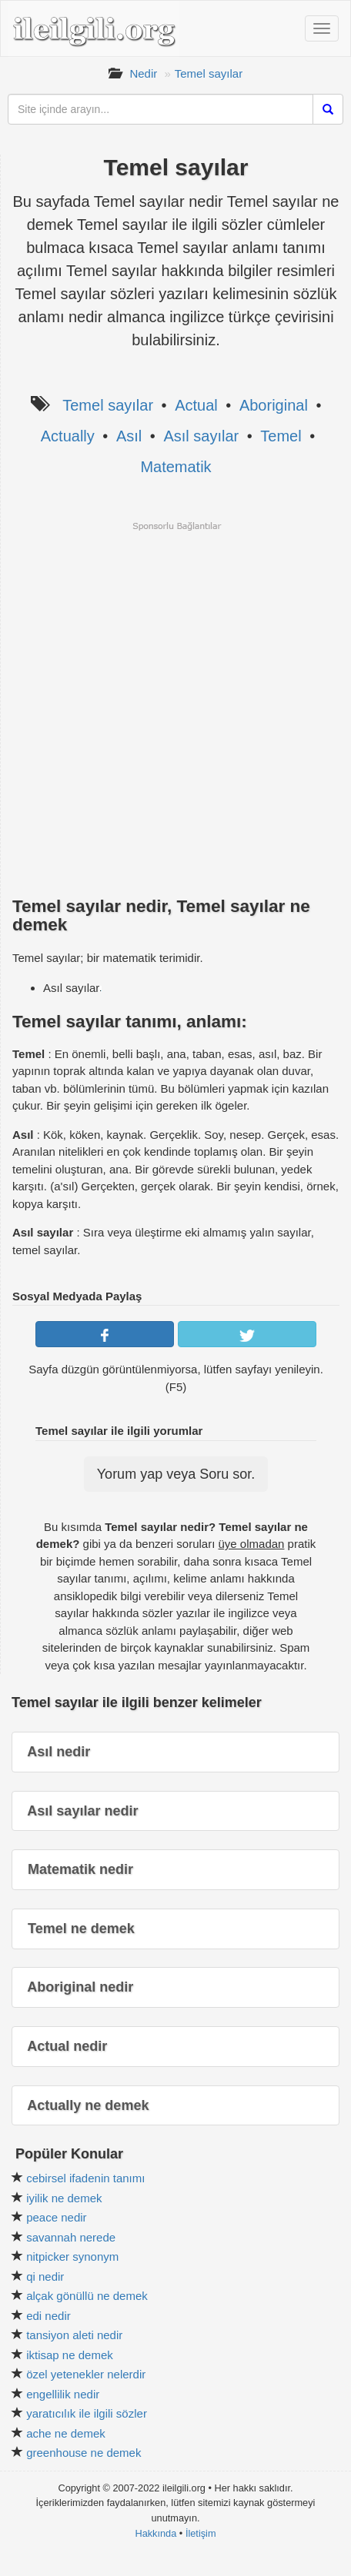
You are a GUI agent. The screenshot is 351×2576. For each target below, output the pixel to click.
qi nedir (45, 2276)
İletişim (201, 2533)
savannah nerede (70, 2237)
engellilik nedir (62, 2394)
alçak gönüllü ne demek (87, 2295)
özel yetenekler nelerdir (85, 2374)
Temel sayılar (208, 73)
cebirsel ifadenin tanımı (85, 2178)
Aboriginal (273, 405)
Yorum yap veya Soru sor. (176, 1474)
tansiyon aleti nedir (74, 2334)
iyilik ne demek (64, 2198)
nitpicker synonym (72, 2256)
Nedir (143, 73)
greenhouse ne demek (83, 2452)
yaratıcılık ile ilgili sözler (86, 2413)
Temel (280, 436)
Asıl (129, 436)
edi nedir (48, 2315)
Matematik (175, 466)
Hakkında (155, 2533)
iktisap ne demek (69, 2354)
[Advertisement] (175, 707)
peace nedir (56, 2217)
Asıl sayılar (201, 436)
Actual (196, 405)
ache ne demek (65, 2433)
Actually (68, 436)
